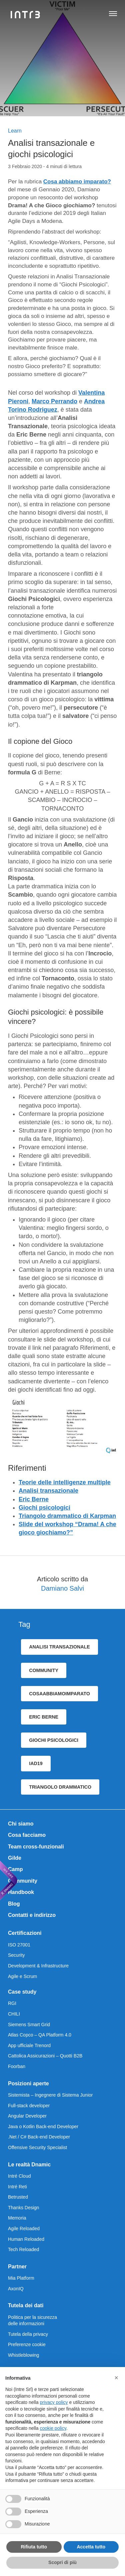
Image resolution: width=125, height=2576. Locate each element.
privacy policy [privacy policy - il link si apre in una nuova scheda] (54, 2402)
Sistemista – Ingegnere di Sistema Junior (50, 2095)
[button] (116, 2377)
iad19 (35, 1763)
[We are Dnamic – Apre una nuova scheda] (8, 1880)
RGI (12, 2003)
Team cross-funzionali (36, 1846)
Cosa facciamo (27, 1835)
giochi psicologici (53, 1740)
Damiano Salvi (62, 1588)
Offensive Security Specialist (37, 2147)
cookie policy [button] (53, 2428)
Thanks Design (23, 2207)
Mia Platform (21, 2278)
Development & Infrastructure (38, 1965)
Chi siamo (20, 1824)
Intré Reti (17, 2186)
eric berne (43, 1717)
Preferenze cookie (27, 2344)
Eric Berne (34, 1499)
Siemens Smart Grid (29, 2024)
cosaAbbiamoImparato (59, 1693)
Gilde (14, 1858)
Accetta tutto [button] (91, 2546)
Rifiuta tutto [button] (34, 2546)
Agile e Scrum (22, 1976)
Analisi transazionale (48, 1490)
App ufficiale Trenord (29, 2045)
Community (22, 1881)
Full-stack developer (29, 2105)
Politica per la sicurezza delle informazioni (32, 2321)
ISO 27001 (19, 1944)
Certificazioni (24, 1933)
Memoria (17, 2218)
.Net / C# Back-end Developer (39, 2136)
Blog (14, 1904)
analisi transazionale (59, 1646)
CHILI (14, 2014)
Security (16, 1955)
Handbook (21, 1892)
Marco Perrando (54, 401)
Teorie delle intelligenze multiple (65, 1482)
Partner (17, 2266)
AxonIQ (16, 2288)
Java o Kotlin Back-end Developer (43, 2126)
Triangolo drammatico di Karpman (67, 1516)
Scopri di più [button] (62, 2562)
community (43, 1670)
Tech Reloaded (23, 2249)
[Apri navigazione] (113, 14)
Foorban (16, 2066)
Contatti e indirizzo (32, 1915)
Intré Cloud (19, 2176)
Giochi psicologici (44, 1507)
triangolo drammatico (60, 1787)
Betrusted (18, 2197)
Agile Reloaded (24, 2228)
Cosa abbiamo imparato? (77, 181)
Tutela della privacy (28, 2334)
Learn (15, 131)
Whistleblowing (23, 2355)
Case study (22, 1992)
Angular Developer (27, 2116)
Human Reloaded (26, 2239)
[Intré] (25, 14)
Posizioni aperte (28, 2083)
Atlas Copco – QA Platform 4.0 (39, 2034)
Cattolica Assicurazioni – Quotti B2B (45, 2055)
